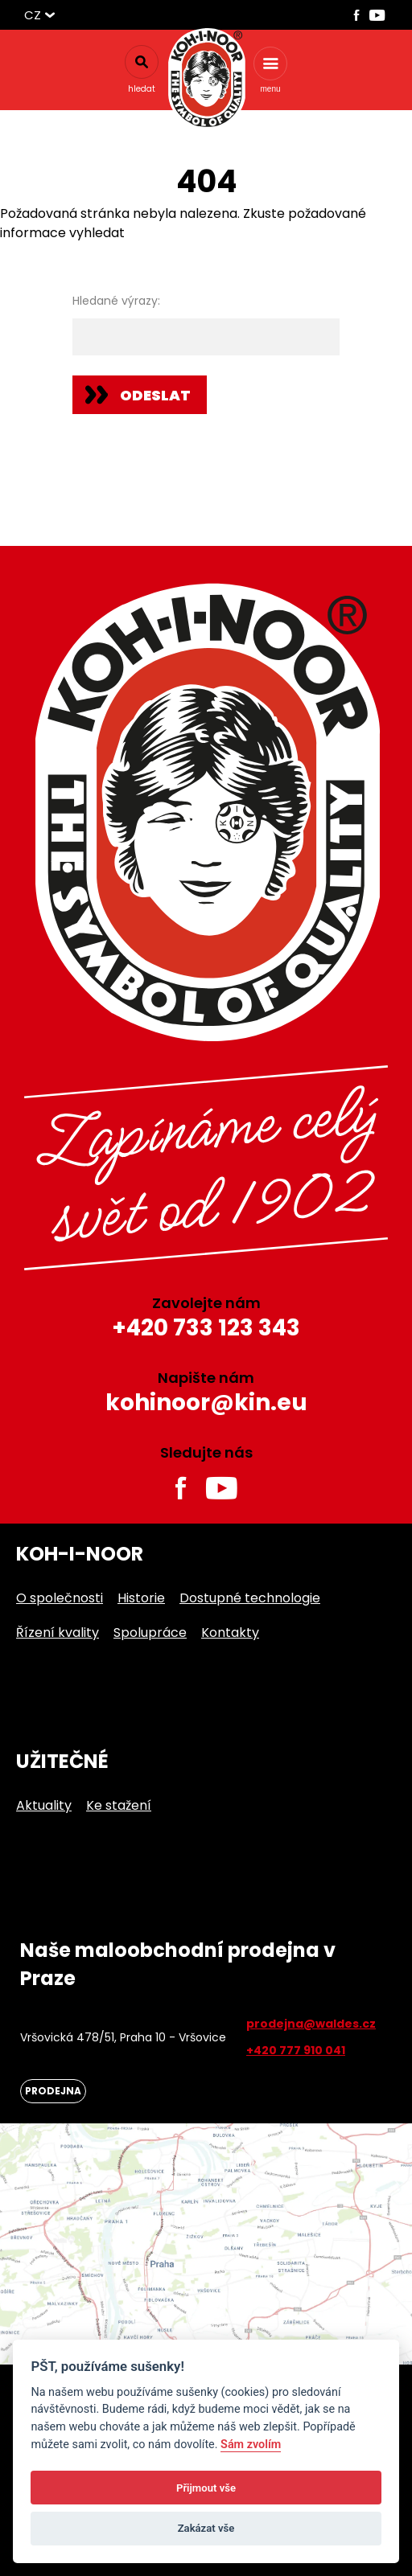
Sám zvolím (250, 2444)
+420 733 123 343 (206, 1327)
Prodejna (53, 2091)
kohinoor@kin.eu (206, 1402)
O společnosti (59, 1598)
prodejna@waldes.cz (311, 2024)
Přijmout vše (206, 2488)
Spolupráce (150, 1632)
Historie (141, 1598)
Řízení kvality (57, 1632)
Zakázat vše (206, 2528)
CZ (32, 14)
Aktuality (44, 1805)
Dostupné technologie (249, 1598)
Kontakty (230, 1632)
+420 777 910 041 (295, 2050)
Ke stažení (118, 1805)
